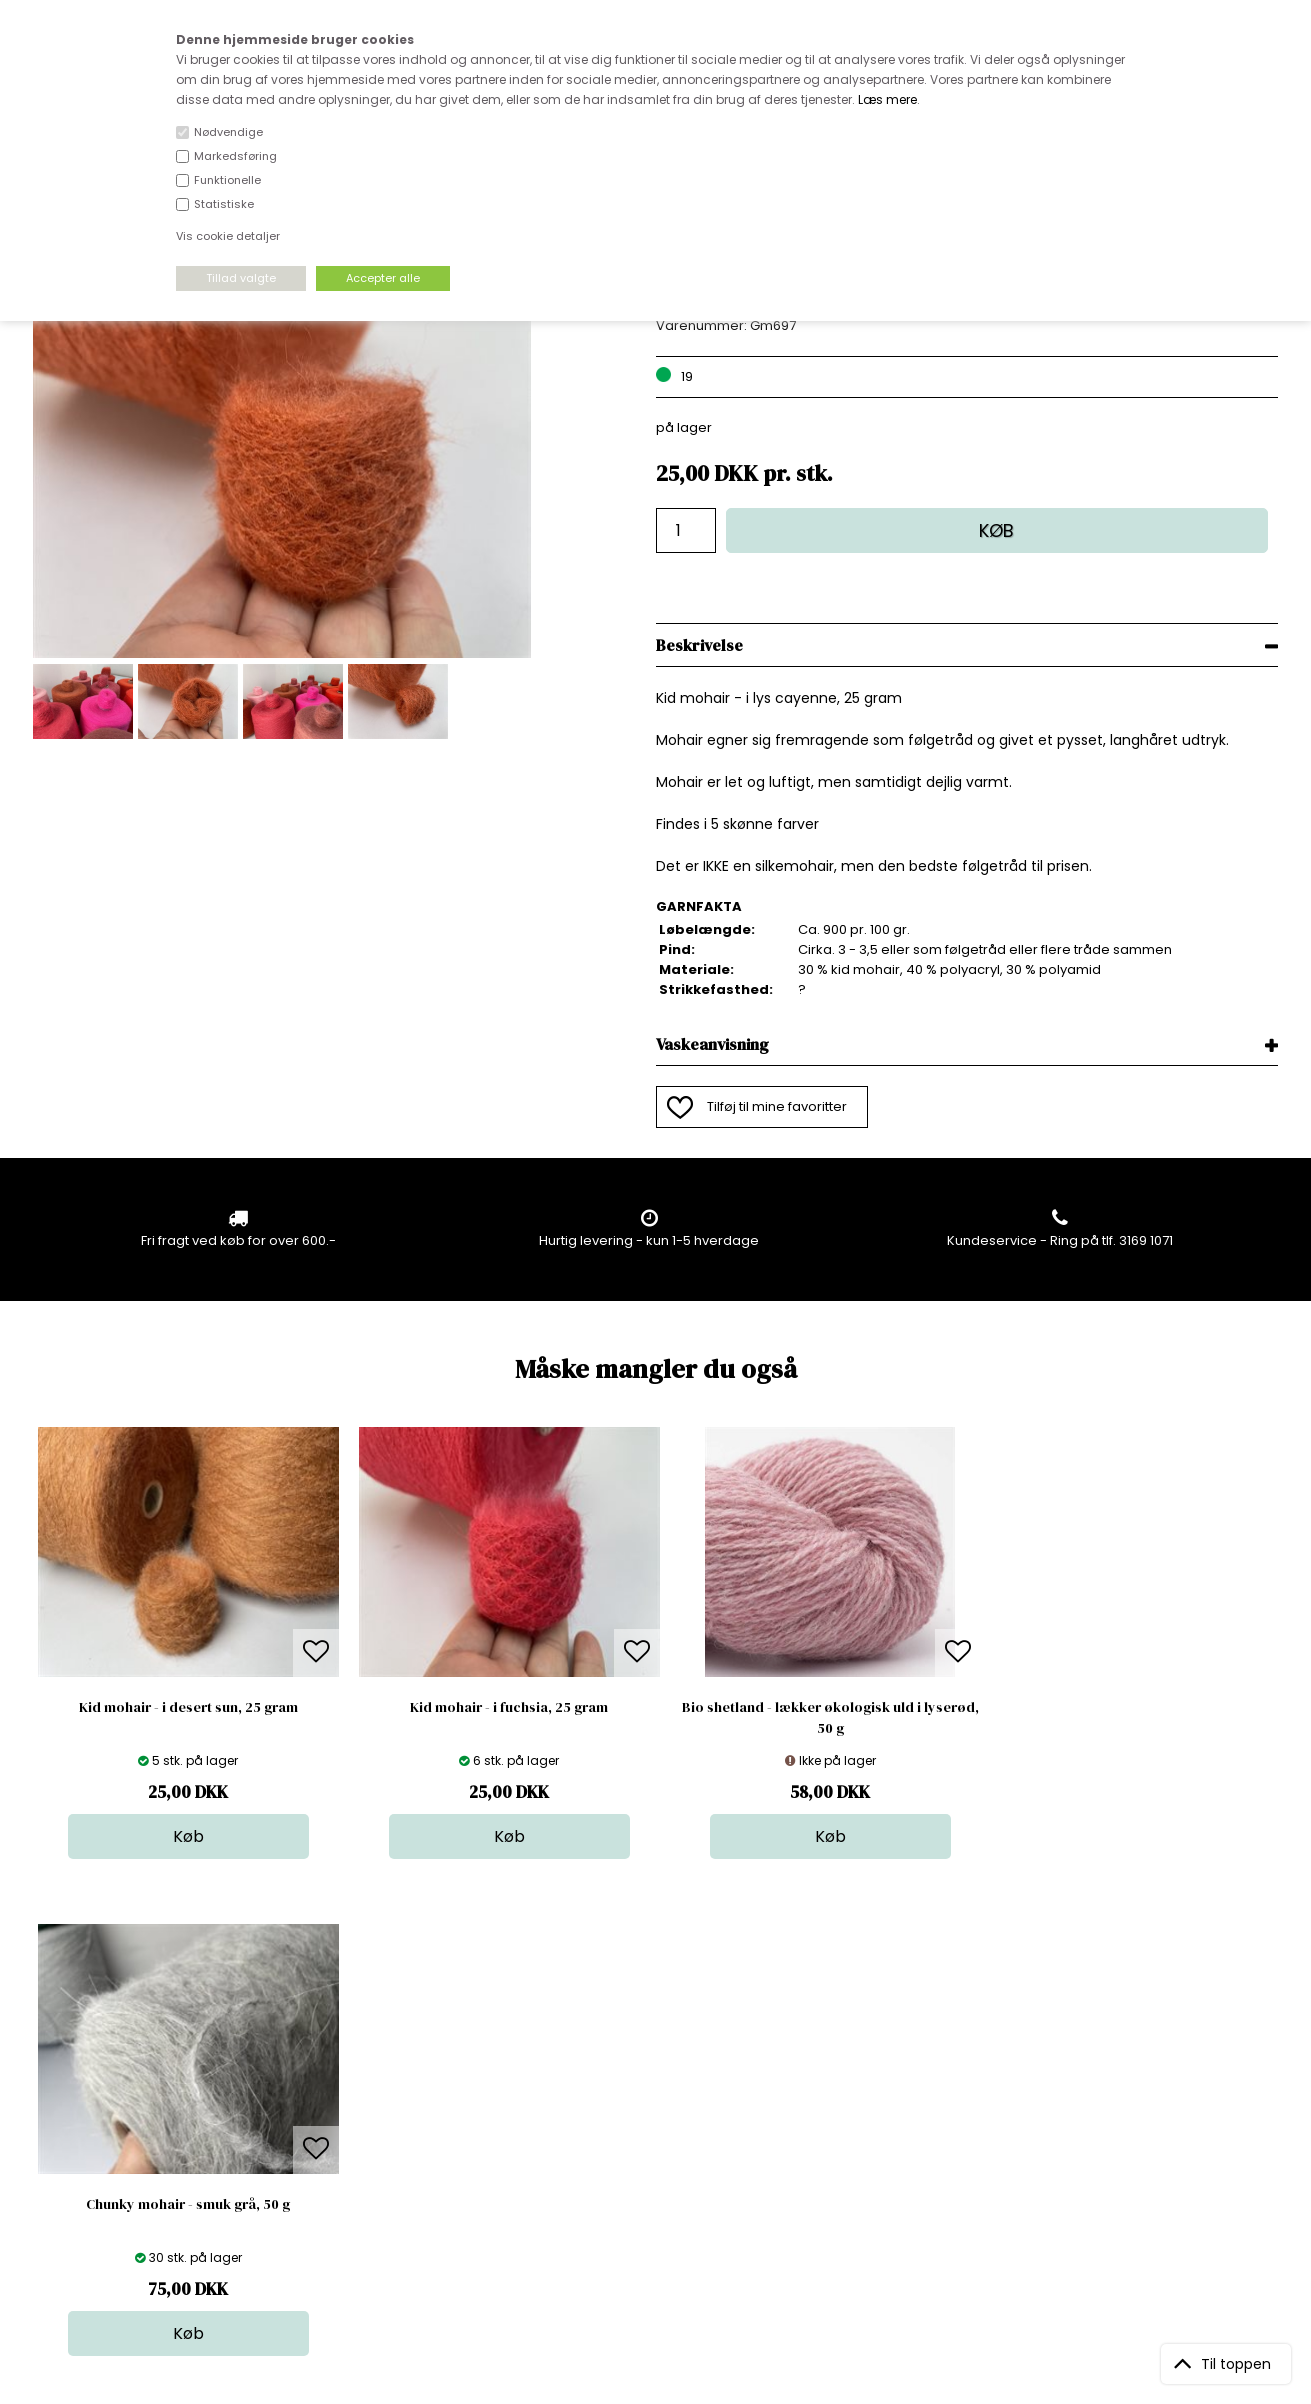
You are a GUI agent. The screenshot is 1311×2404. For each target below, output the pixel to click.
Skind (647, 2073)
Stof (642, 2053)
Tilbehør (656, 2113)
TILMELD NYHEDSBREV (1095, 2099)
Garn (646, 2093)
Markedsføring (235, 156)
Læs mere (887, 99)
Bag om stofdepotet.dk (407, 2073)
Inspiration (664, 2193)
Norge (352, 2113)
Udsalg (653, 2153)
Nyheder (658, 2133)
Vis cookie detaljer (228, 236)
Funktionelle (227, 180)
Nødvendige (228, 132)
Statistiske (224, 204)
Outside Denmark (389, 2133)
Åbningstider (373, 2053)
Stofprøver (664, 2173)
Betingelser (369, 2153)
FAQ (345, 2093)
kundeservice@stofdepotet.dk (133, 2153)
